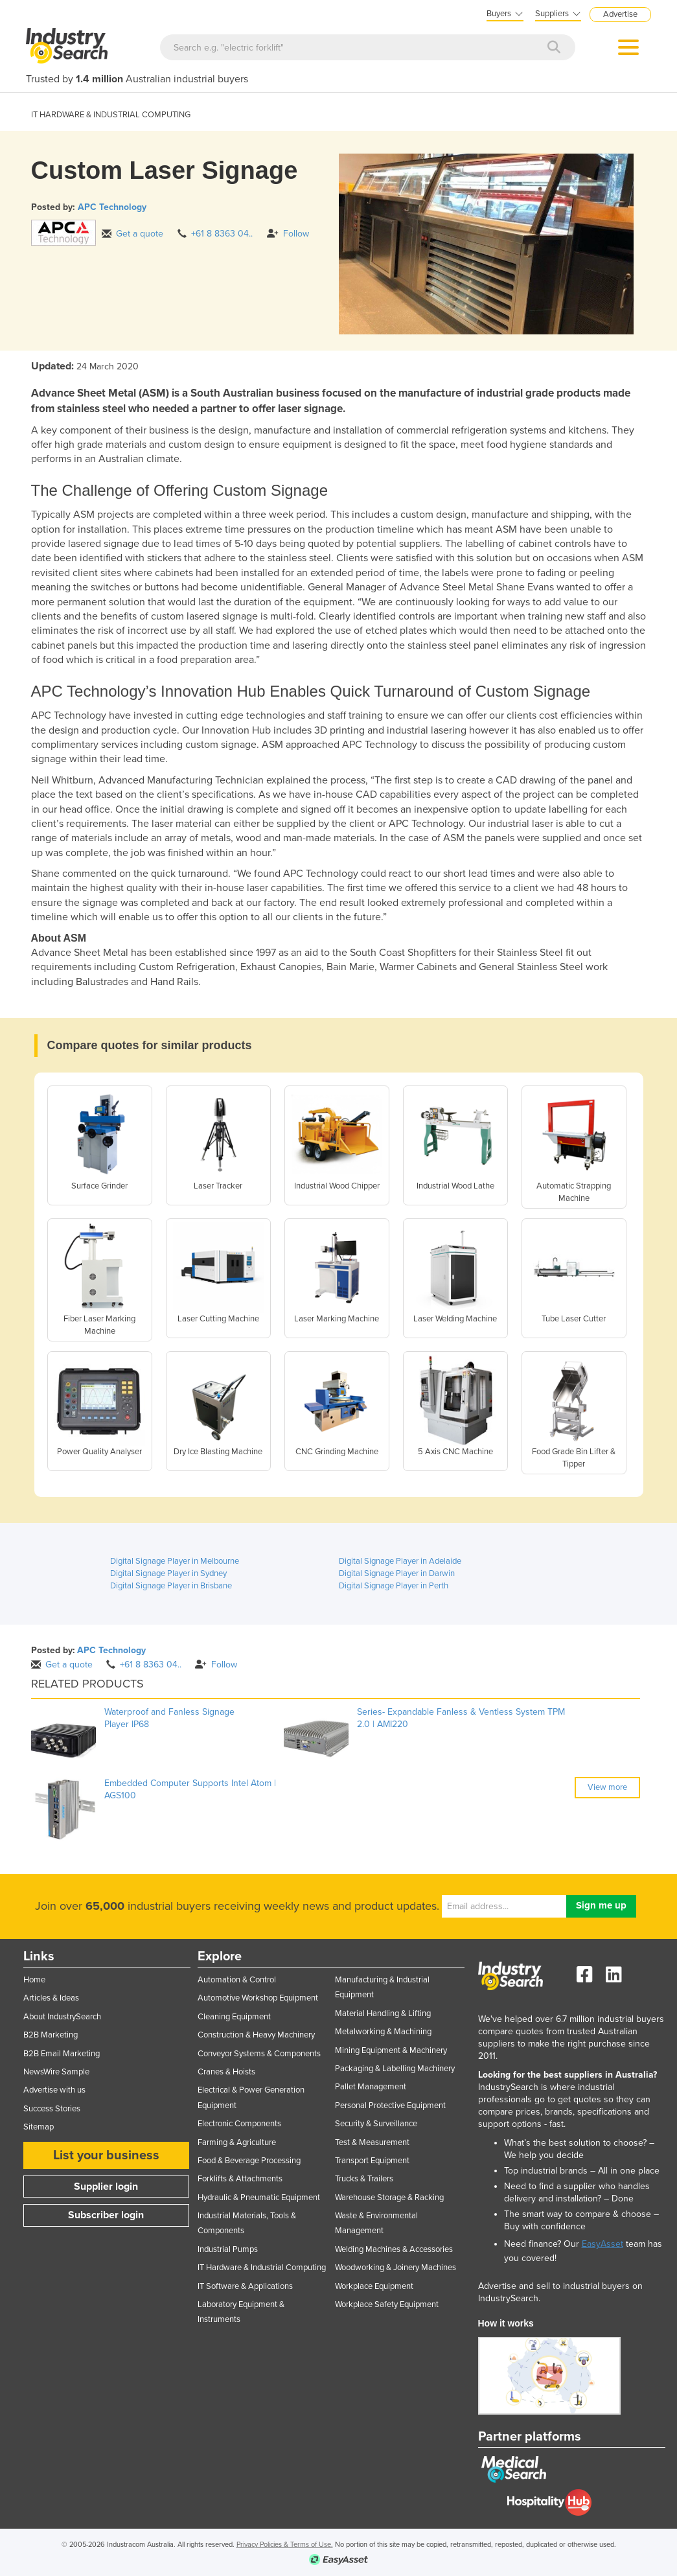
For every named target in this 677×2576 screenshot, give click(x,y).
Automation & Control (237, 1980)
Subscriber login (106, 2215)
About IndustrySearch (62, 2017)
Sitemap (38, 2127)
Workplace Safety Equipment (387, 2304)
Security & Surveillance (376, 2123)
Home (34, 1980)
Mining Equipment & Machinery (391, 2050)
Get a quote (132, 233)
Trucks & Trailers (364, 2179)
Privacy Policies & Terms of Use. (284, 2544)
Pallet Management (370, 2087)
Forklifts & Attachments (240, 2179)
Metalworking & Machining (383, 2031)
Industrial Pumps (228, 2249)
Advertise (620, 14)
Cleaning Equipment (234, 2017)
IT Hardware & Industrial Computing (262, 2267)
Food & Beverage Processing (249, 2160)
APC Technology (112, 207)
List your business (106, 2155)
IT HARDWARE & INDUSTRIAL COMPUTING (110, 115)
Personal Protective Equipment (390, 2105)
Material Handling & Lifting (383, 2013)
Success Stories (51, 2109)
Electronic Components (239, 2123)
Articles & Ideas (51, 1998)
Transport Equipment (372, 2160)
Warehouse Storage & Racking (389, 2197)
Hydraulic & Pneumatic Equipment (259, 2197)
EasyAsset (602, 2243)
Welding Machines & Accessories (394, 2249)
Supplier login (106, 2186)
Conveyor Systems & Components (259, 2053)
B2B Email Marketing (61, 2053)
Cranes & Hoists (226, 2072)
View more (607, 1787)
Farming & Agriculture (237, 2142)
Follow (288, 233)
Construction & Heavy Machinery (256, 2035)
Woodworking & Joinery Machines (395, 2267)
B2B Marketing (50, 2035)
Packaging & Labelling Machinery (395, 2068)
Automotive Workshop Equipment (258, 1998)
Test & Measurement (372, 2142)
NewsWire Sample (56, 2072)
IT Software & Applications (245, 2286)
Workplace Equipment (374, 2286)
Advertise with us (54, 2090)
